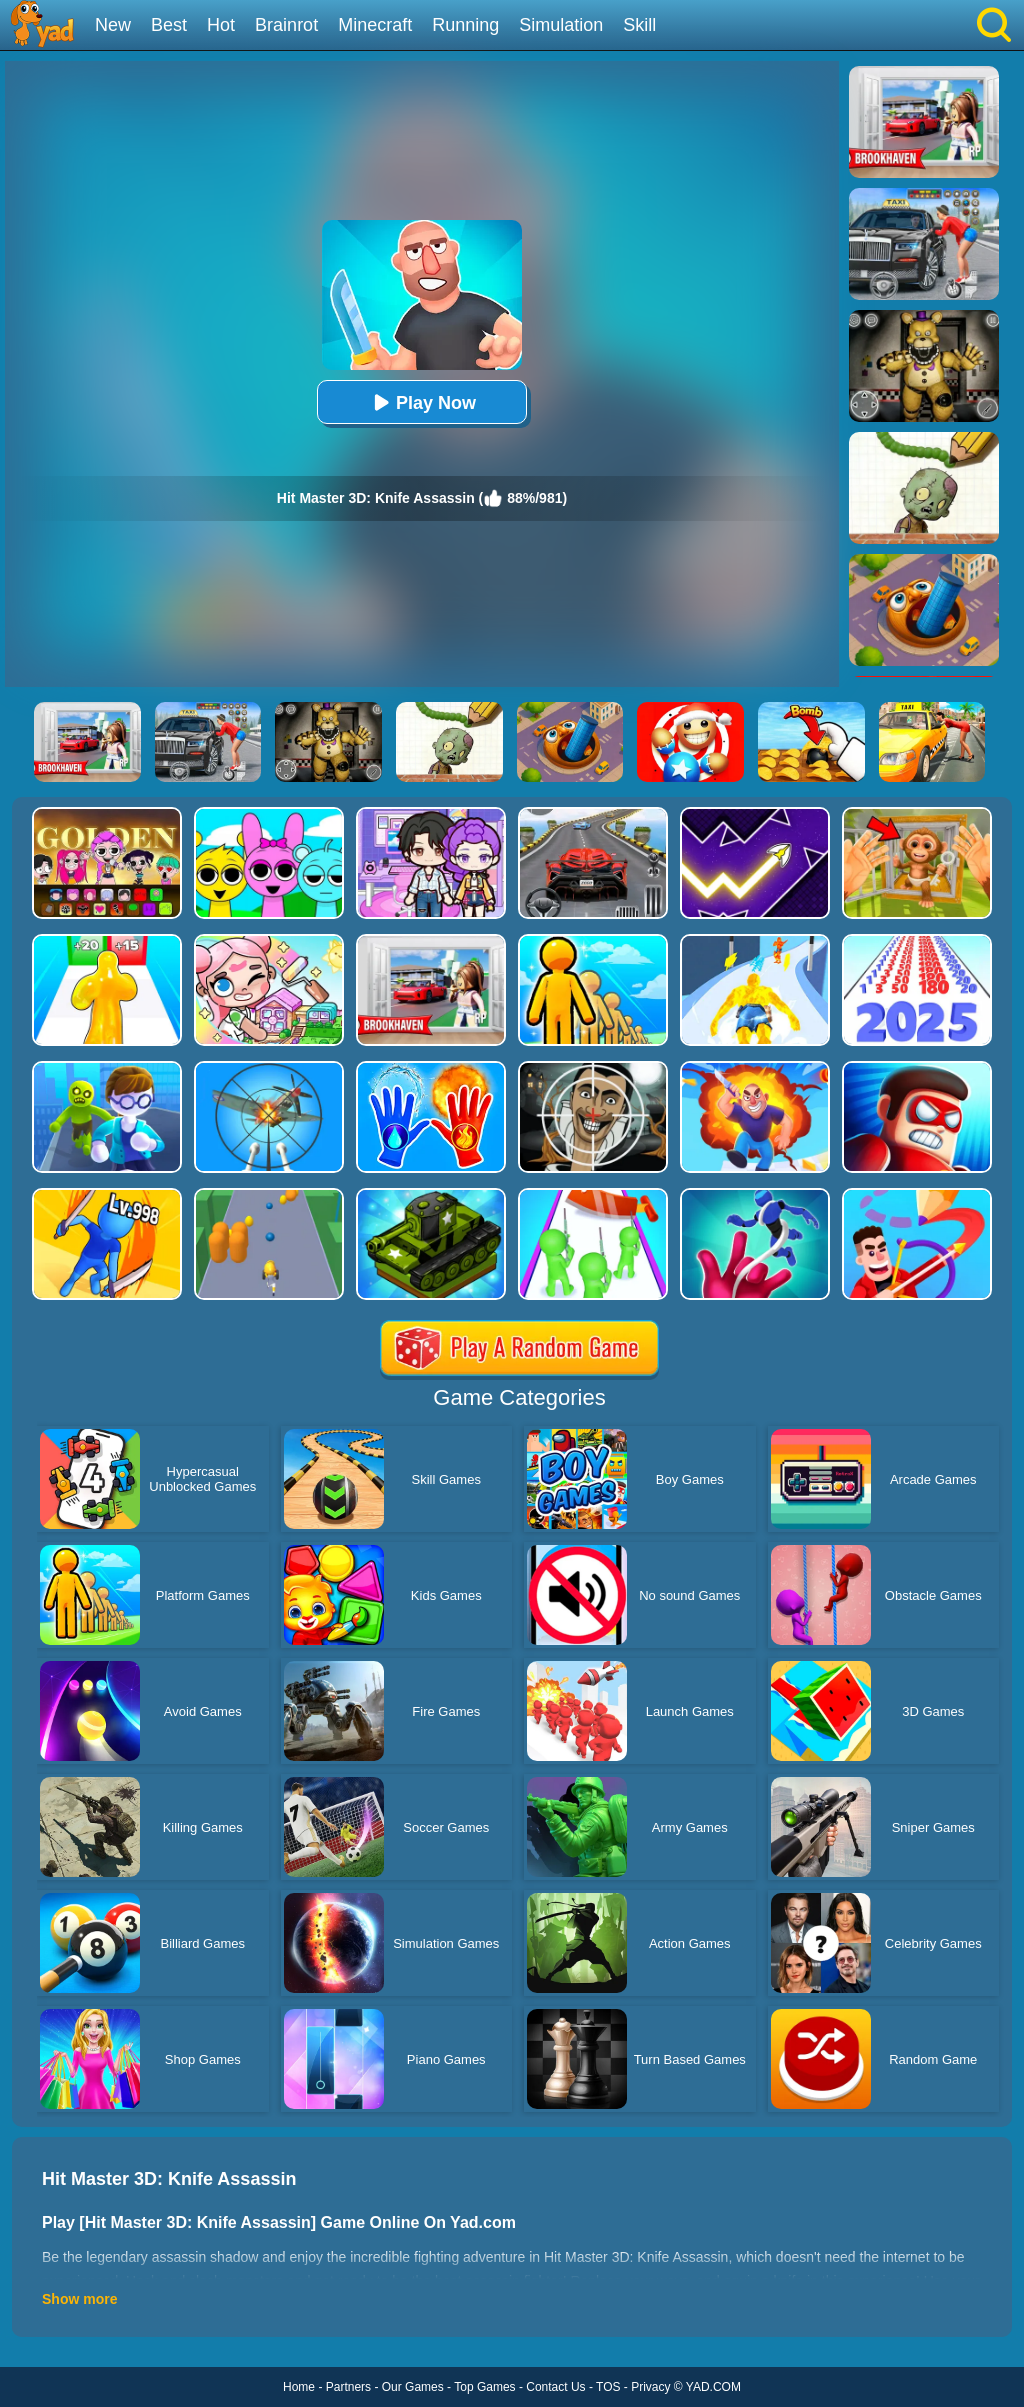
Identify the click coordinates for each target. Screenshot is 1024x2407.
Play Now (422, 402)
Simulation (561, 25)
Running (465, 25)
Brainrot (286, 25)
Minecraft (375, 25)
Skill (639, 25)
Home (299, 2387)
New (113, 25)
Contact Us (555, 2387)
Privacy (650, 2387)
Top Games (484, 2387)
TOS (608, 2387)
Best (169, 25)
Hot (221, 25)
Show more (79, 2299)
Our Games (413, 2387)
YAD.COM (713, 2387)
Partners (348, 2387)
